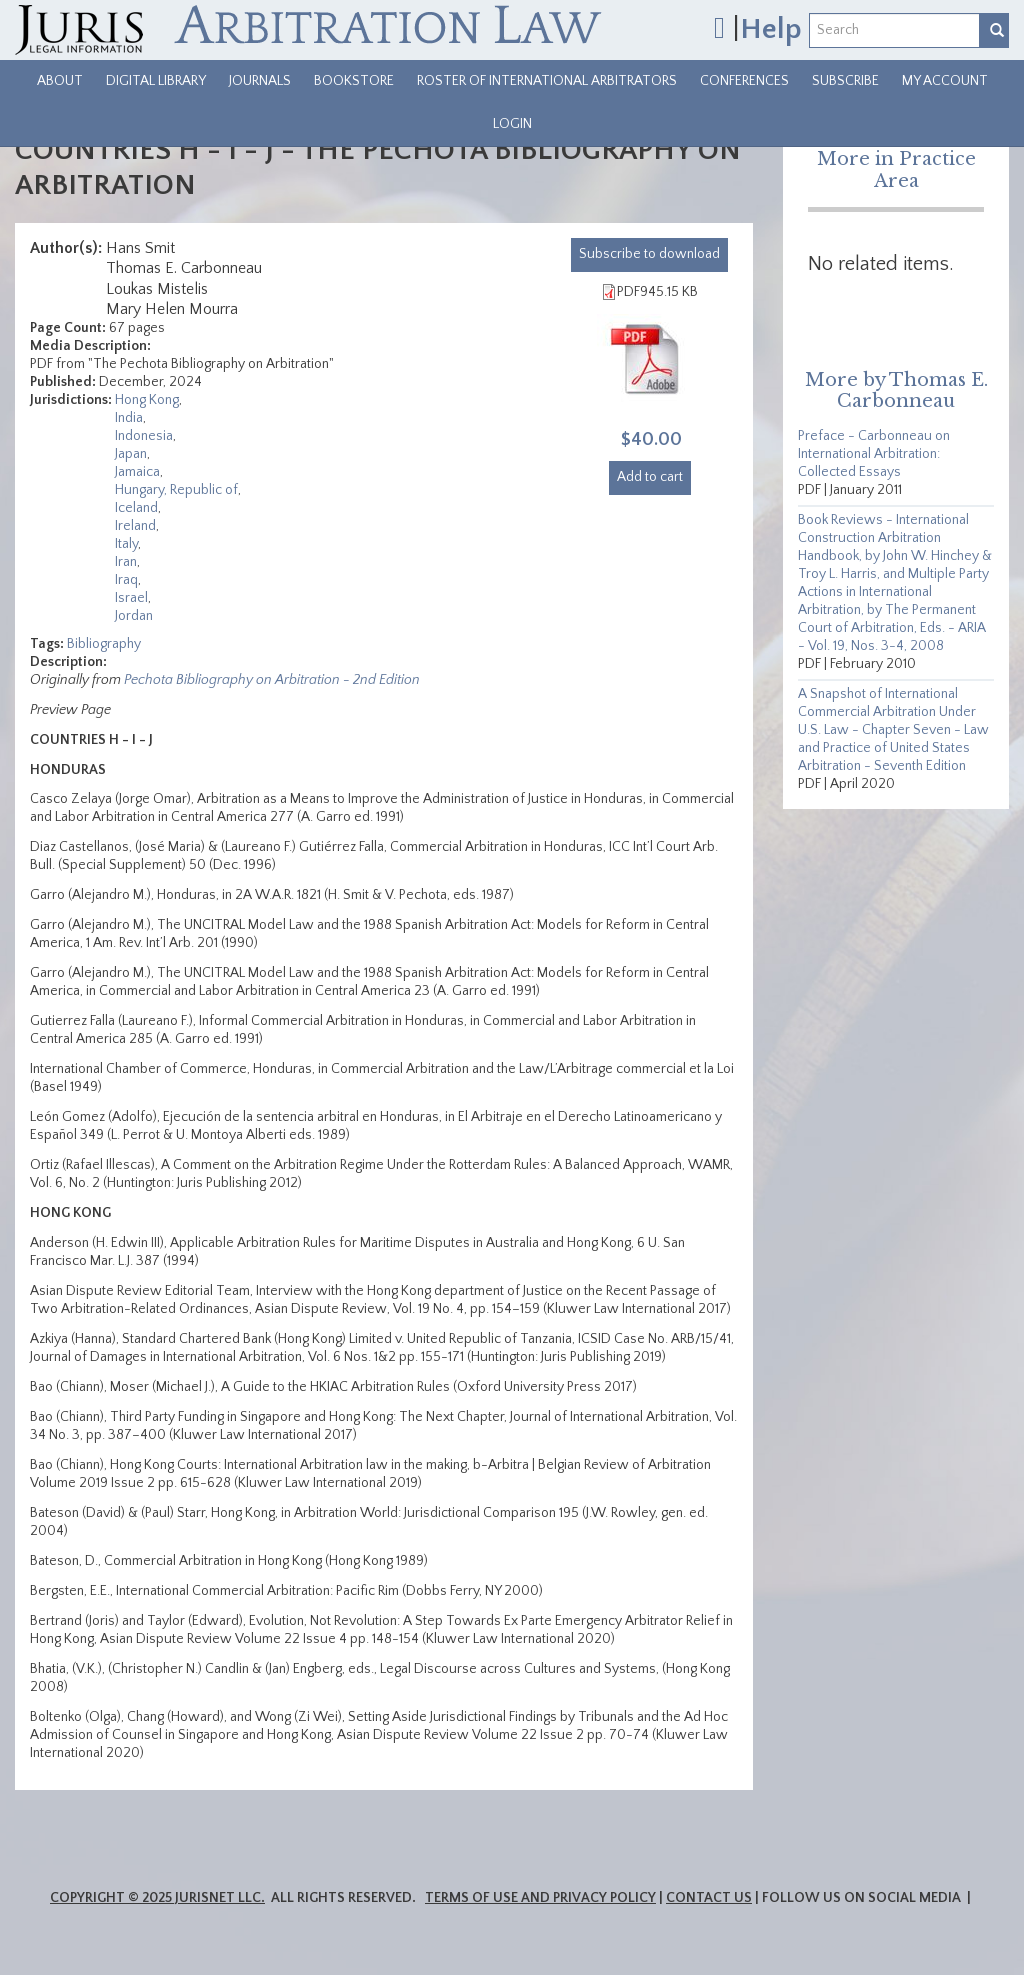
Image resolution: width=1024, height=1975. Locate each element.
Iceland (136, 508)
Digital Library (156, 81)
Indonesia (144, 436)
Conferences (744, 81)
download (649, 254)
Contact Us (709, 1898)
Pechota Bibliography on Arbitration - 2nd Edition (272, 680)
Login (512, 124)
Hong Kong (147, 400)
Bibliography (104, 644)
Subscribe (845, 81)
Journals (260, 81)
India (129, 418)
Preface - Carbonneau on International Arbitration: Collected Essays (874, 454)
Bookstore (354, 81)
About (60, 81)
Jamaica (137, 472)
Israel (131, 598)
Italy (126, 544)
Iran (126, 562)
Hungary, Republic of (176, 490)
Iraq (126, 580)
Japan (131, 454)
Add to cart (650, 477)
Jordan (134, 616)
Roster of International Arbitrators (547, 81)
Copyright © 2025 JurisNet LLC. (157, 1898)
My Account (945, 81)
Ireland (135, 526)
